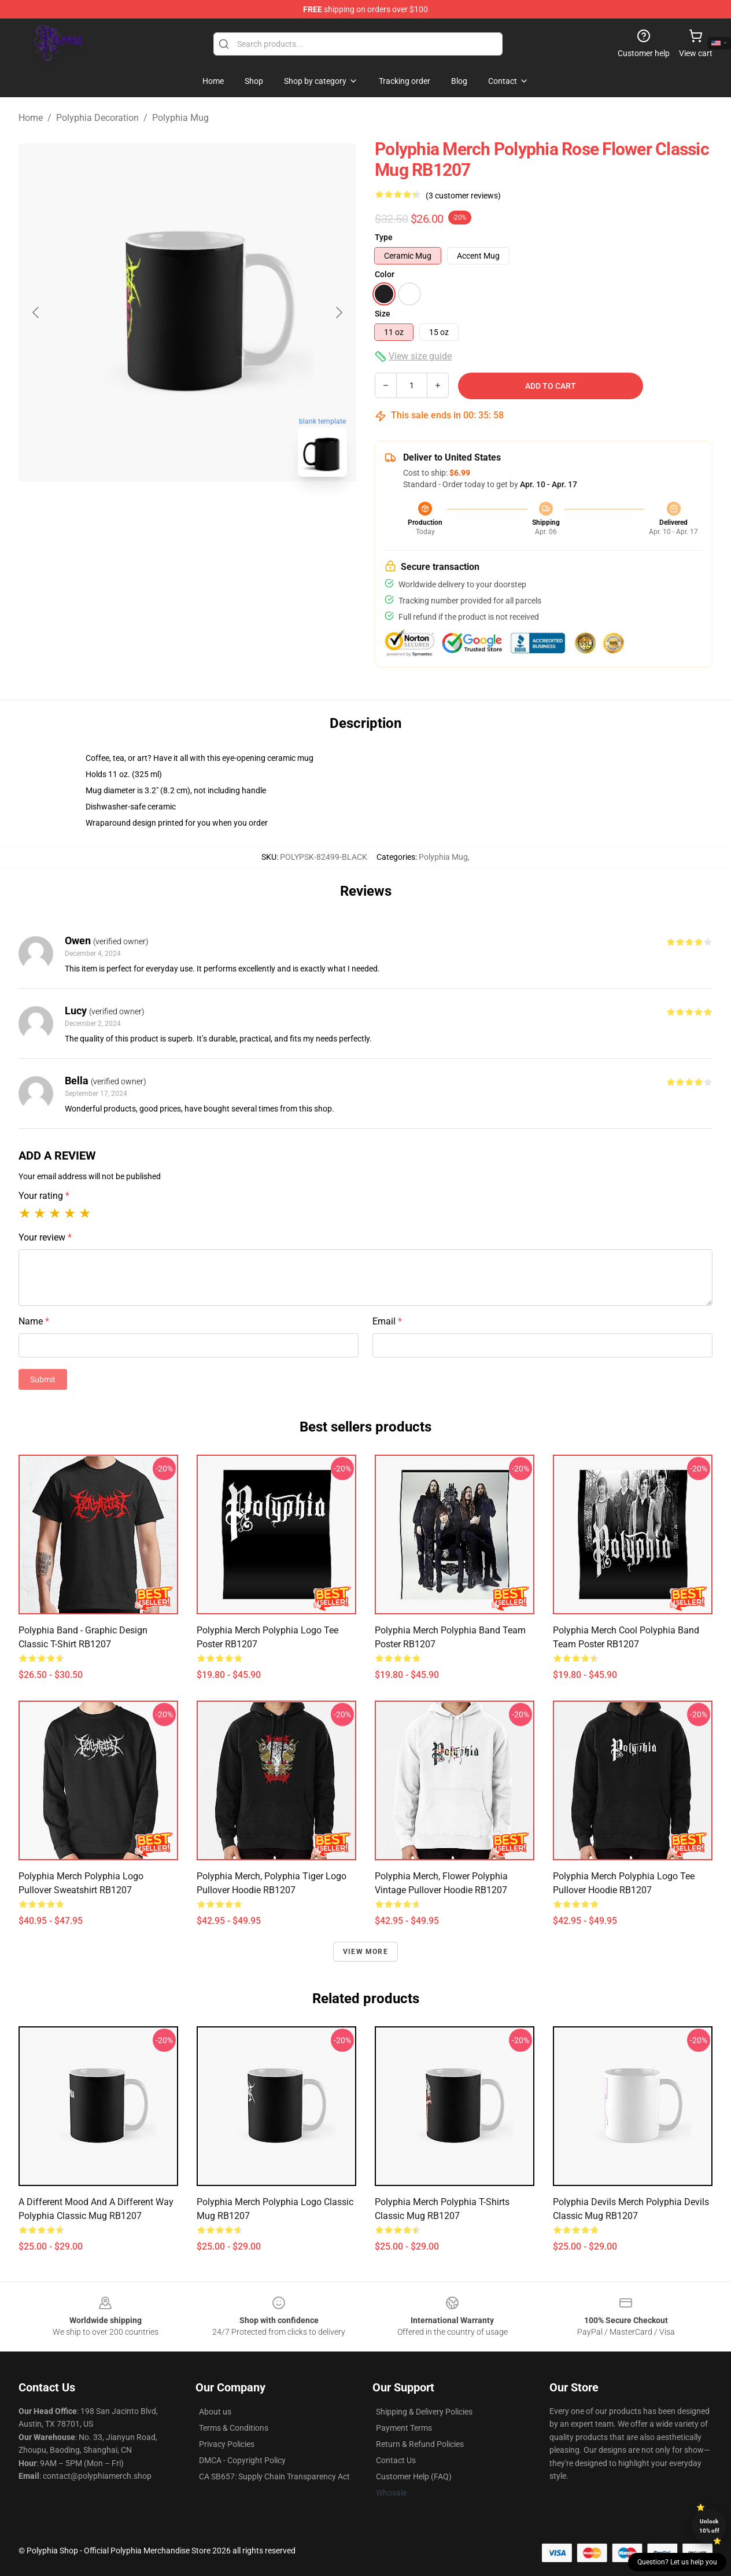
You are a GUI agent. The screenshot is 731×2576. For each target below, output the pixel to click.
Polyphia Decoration (97, 117)
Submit (43, 1379)
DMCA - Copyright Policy (242, 2460)
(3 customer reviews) (463, 195)
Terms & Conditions (233, 2428)
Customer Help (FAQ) (414, 2476)
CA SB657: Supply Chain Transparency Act (274, 2476)
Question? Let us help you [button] (677, 2562)
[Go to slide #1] (157, 511)
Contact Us (396, 2460)
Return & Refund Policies (420, 2444)
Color (384, 274)
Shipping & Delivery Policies (424, 2411)
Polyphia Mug (180, 117)
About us (215, 2411)
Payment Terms (404, 2428)
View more (365, 1952)
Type (384, 237)
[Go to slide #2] (217, 511)
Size (382, 313)
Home (31, 117)
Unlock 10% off (709, 2526)
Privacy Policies (226, 2444)
